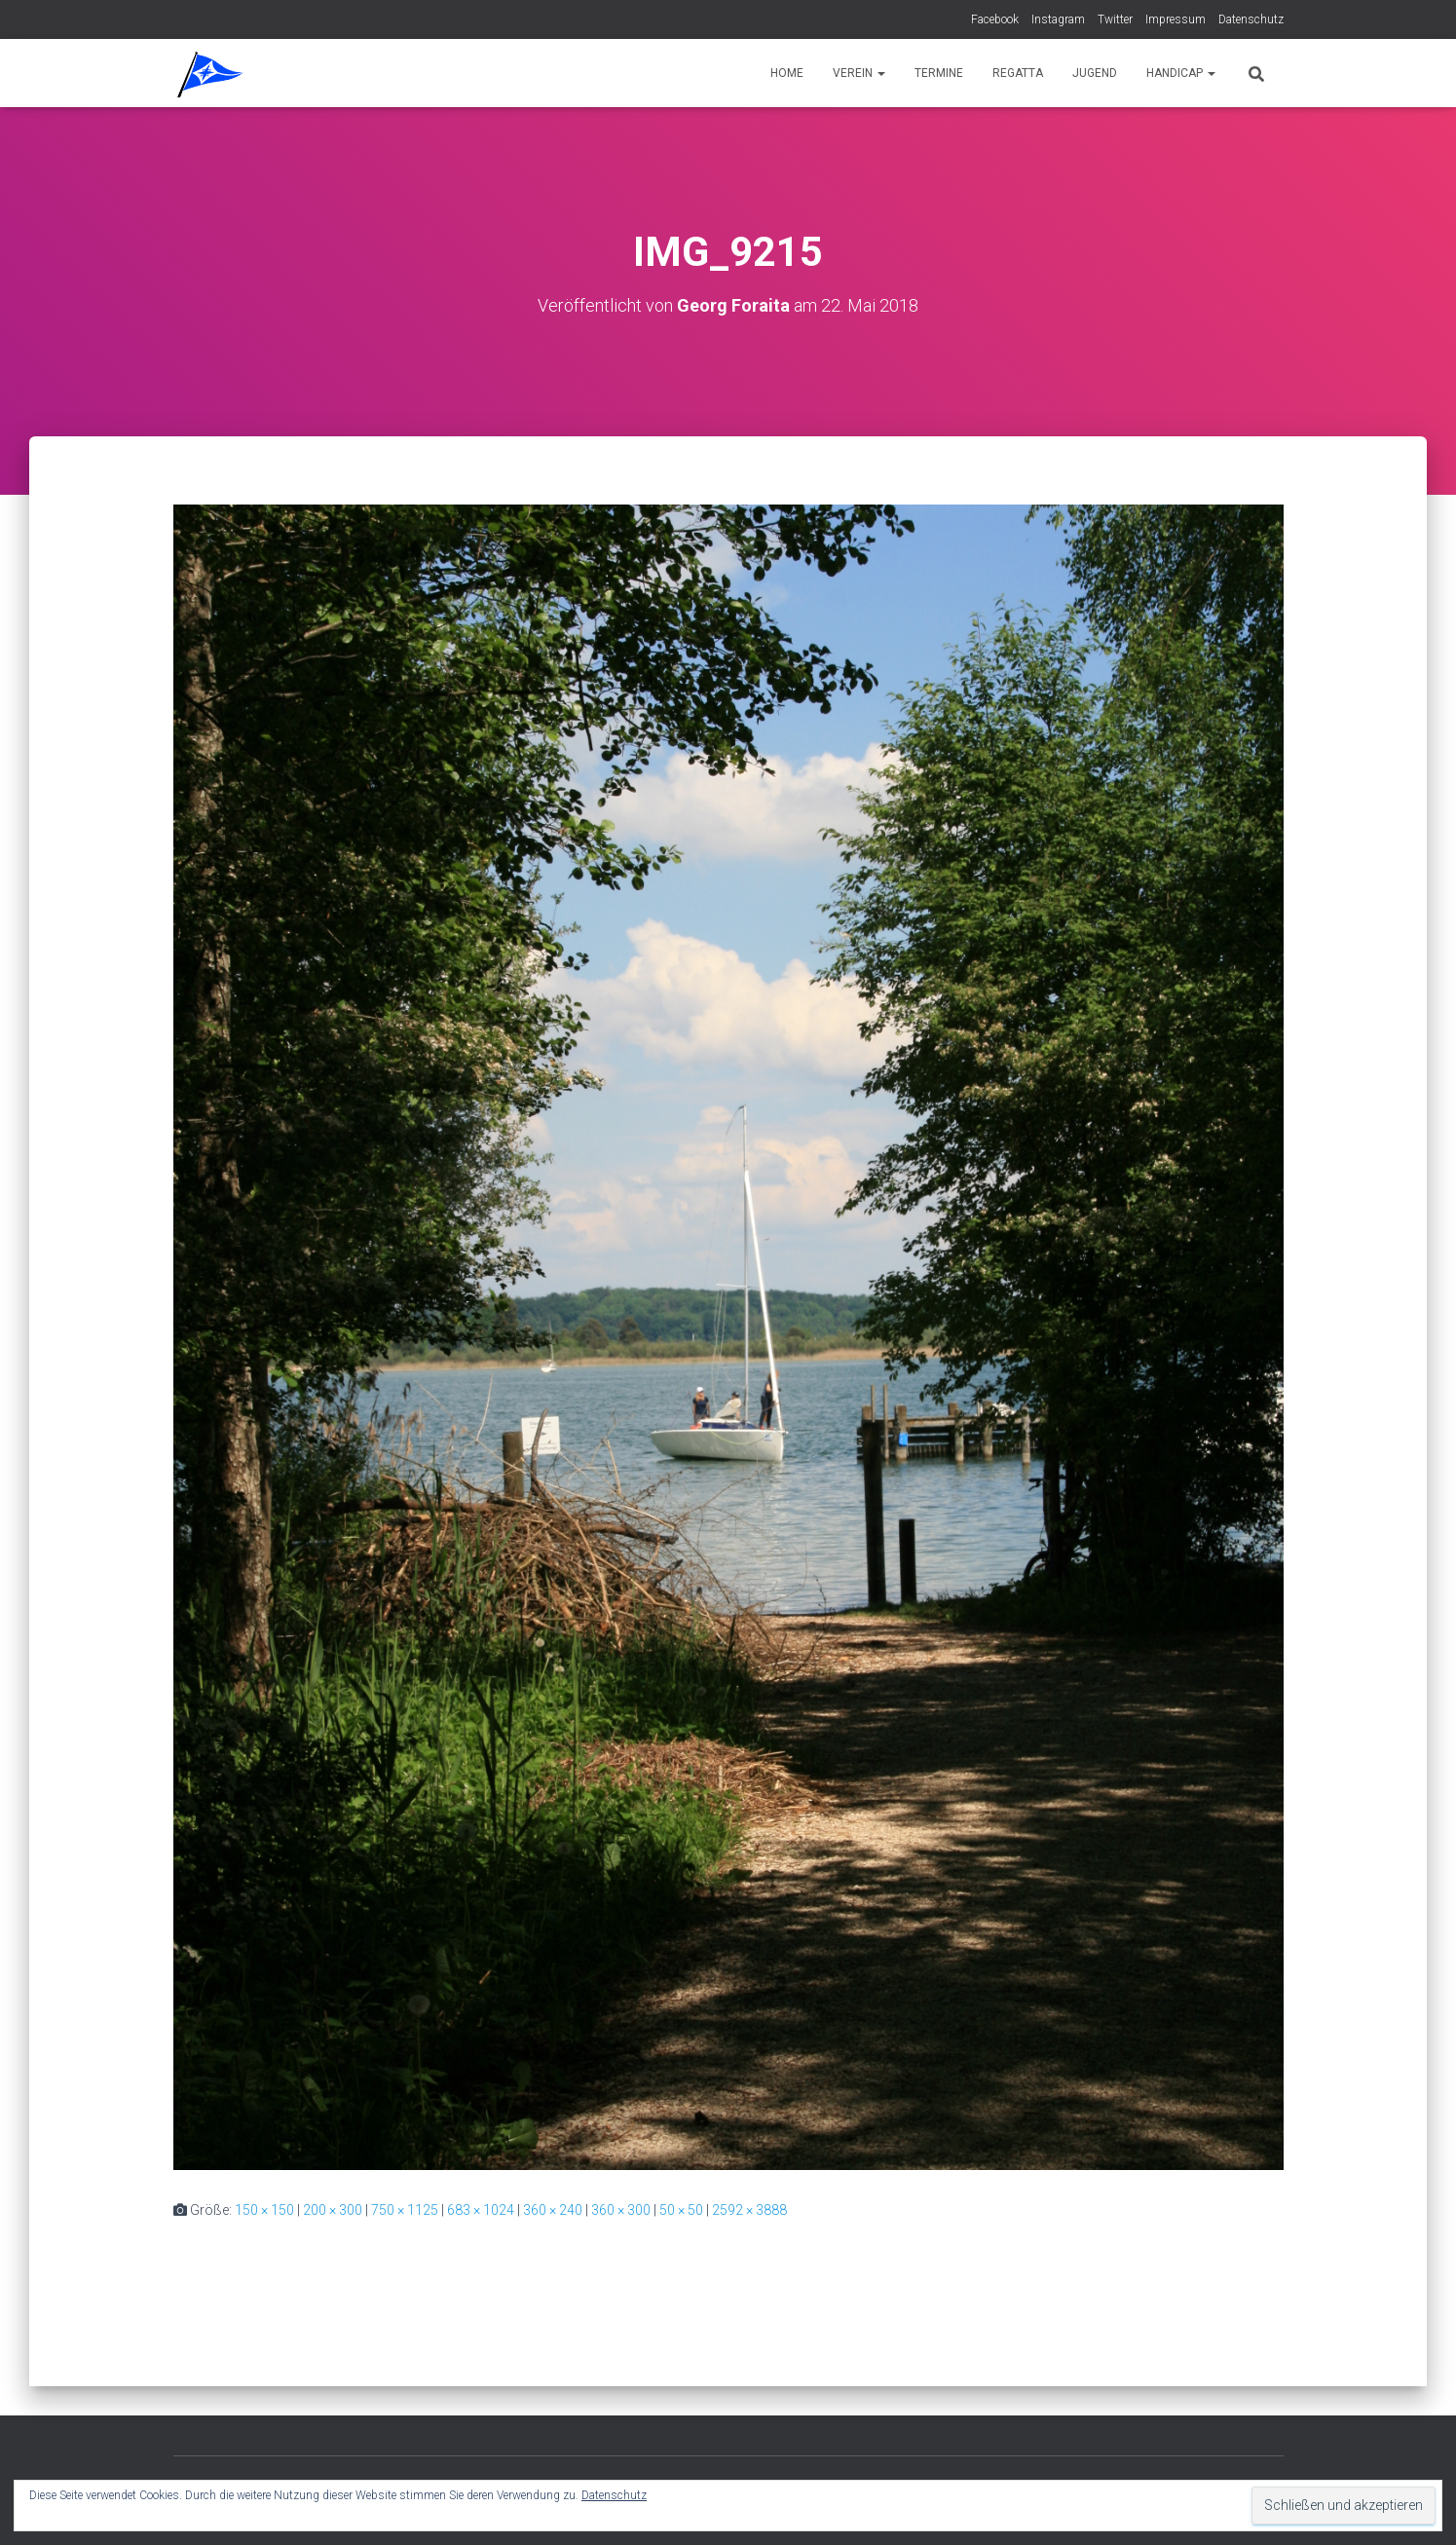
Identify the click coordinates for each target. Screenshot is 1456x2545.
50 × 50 (681, 2210)
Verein (859, 73)
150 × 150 (264, 2210)
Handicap (1180, 73)
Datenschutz (1251, 19)
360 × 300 (621, 2210)
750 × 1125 (404, 2210)
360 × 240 (552, 2210)
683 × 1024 (480, 2210)
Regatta (1017, 73)
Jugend (1094, 73)
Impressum (1175, 19)
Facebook (995, 19)
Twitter (1115, 19)
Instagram (1058, 19)
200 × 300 (332, 2210)
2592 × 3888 (749, 2210)
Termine (939, 73)
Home (786, 73)
